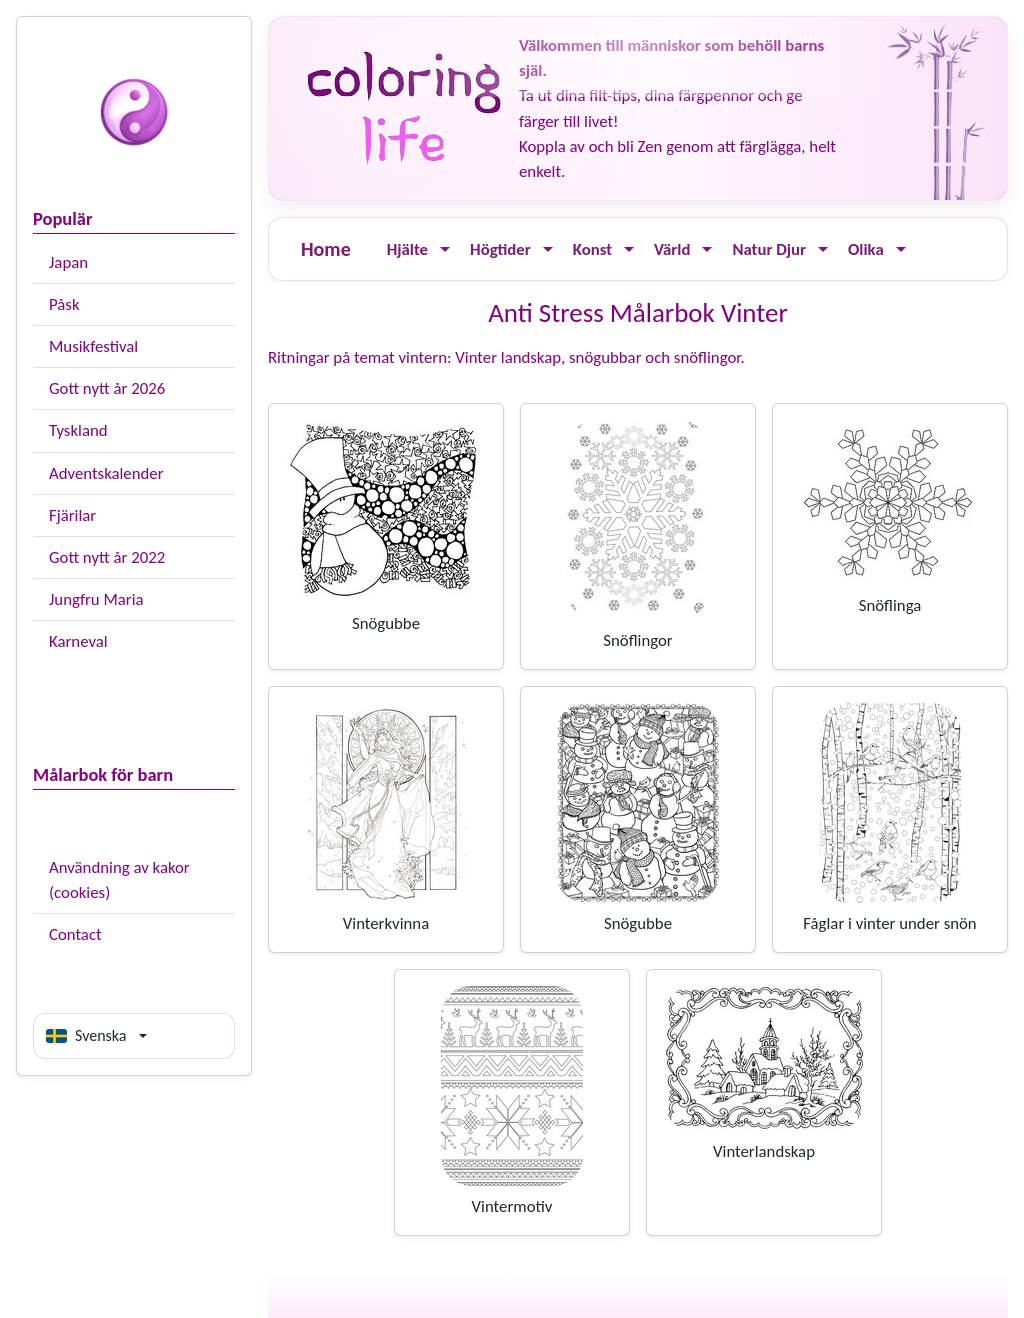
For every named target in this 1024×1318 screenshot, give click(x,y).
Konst (592, 249)
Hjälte (407, 249)
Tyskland (78, 430)
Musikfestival (93, 346)
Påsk (64, 304)
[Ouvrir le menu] (445, 249)
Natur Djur (769, 249)
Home (326, 249)
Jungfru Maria (96, 599)
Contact (75, 934)
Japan (68, 262)
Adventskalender (106, 473)
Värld (672, 249)
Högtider (500, 249)
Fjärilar (72, 515)
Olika (866, 249)
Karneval (78, 641)
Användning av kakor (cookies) (119, 880)
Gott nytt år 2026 (107, 388)
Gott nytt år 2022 (107, 557)
